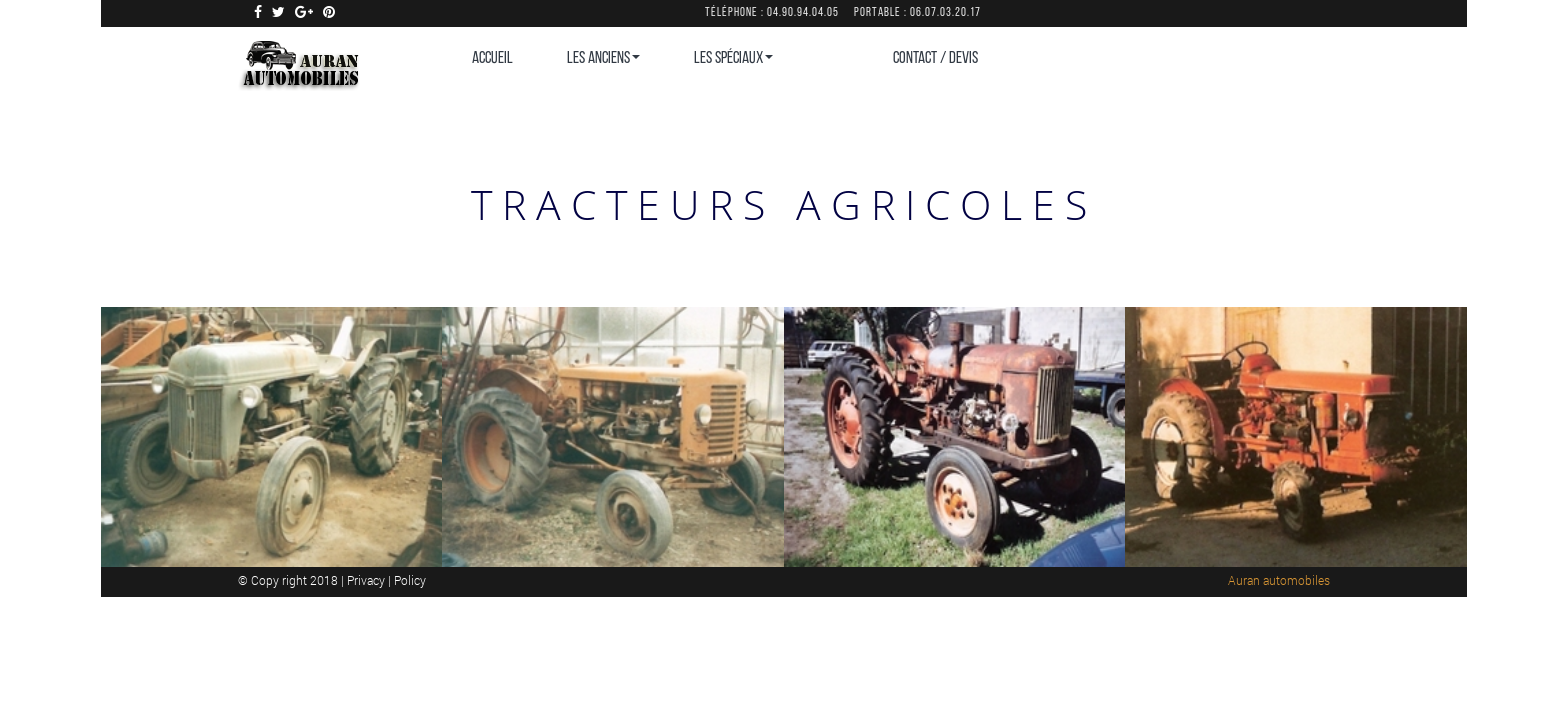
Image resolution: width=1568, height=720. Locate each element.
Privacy (367, 580)
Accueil (492, 58)
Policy (410, 580)
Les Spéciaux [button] (733, 58)
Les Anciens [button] (603, 58)
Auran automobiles (1279, 580)
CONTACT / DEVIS (935, 58)
